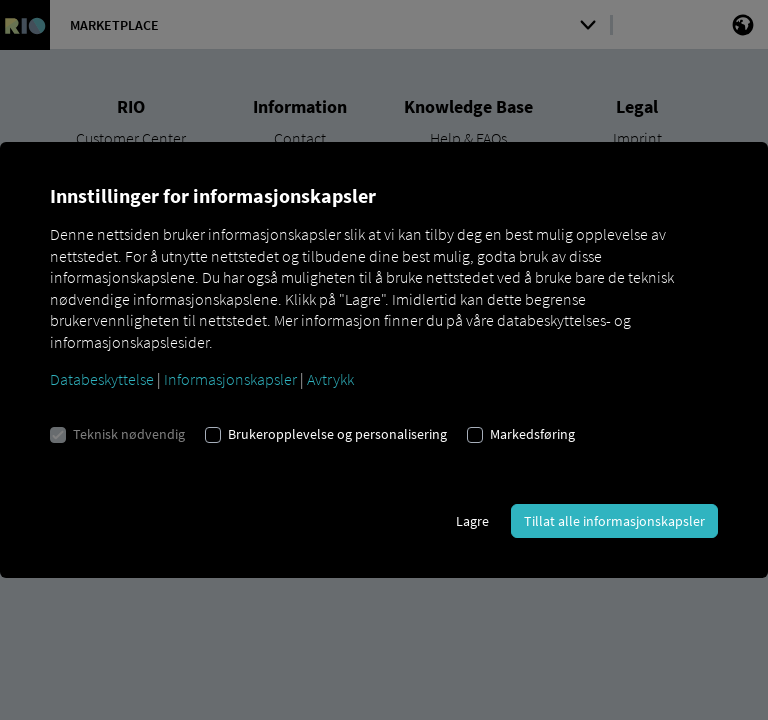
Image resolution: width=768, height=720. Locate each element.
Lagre (472, 521)
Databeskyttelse (102, 379)
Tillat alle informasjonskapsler (614, 521)
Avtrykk (330, 379)
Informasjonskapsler (230, 379)
